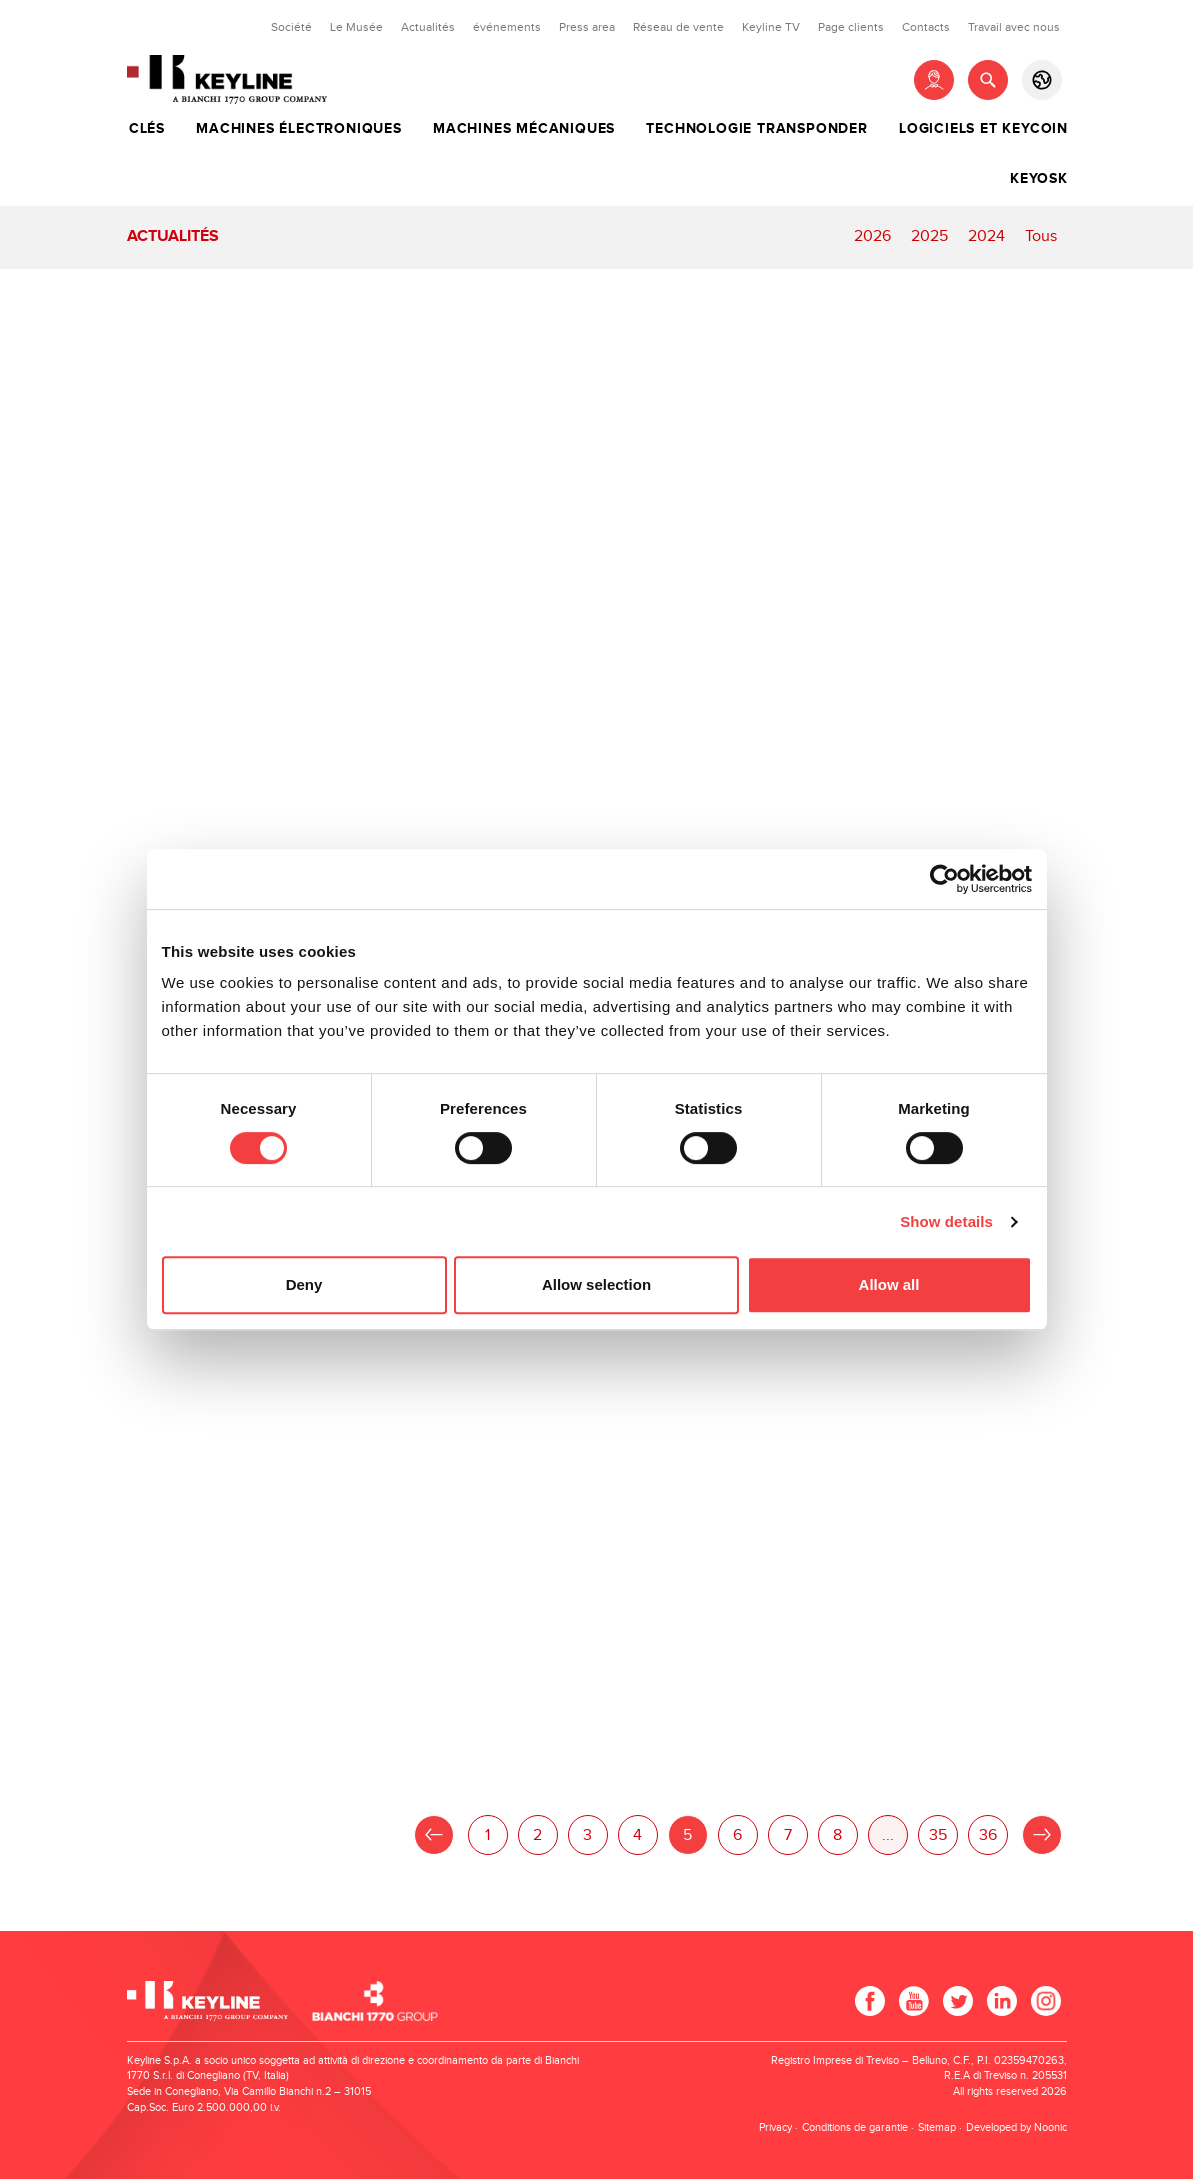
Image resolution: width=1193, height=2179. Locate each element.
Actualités (428, 27)
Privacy (775, 2127)
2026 (872, 236)
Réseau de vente (678, 27)
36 (988, 1835)
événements (507, 27)
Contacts (926, 27)
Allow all (889, 1284)
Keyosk (1039, 179)
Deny (304, 1284)
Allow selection (596, 1284)
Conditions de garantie (855, 2127)
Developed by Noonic (1016, 2127)
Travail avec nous (1014, 27)
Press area (587, 27)
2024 (986, 236)
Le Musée (356, 27)
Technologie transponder (756, 129)
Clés (147, 129)
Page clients (851, 27)
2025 (929, 236)
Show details (946, 1221)
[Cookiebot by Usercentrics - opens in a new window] (944, 879)
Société (291, 27)
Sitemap (937, 2127)
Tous (1041, 236)
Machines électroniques (299, 129)
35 (938, 1835)
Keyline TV (771, 27)
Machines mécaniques (524, 129)
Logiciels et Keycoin (983, 129)
